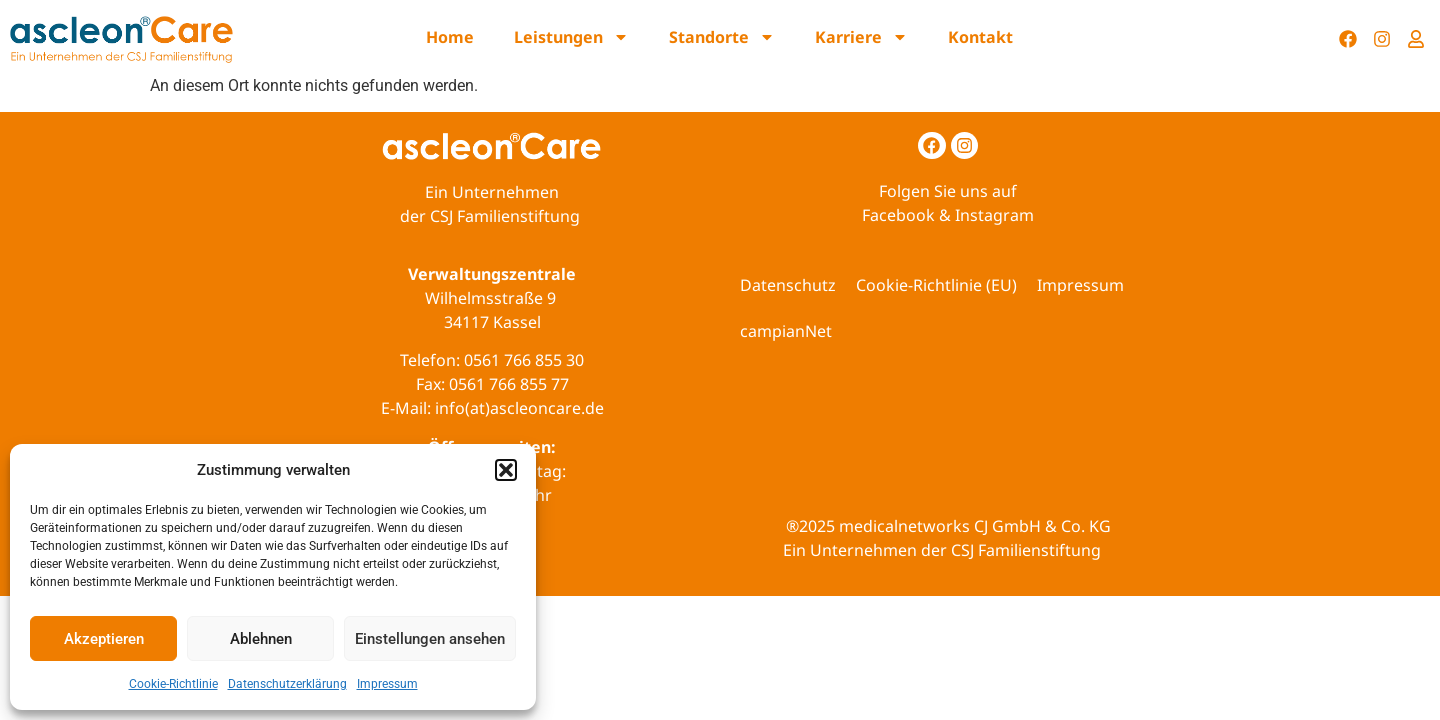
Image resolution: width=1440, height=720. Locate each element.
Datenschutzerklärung (287, 684)
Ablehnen (261, 639)
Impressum (387, 684)
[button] (506, 470)
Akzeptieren (104, 639)
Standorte (722, 37)
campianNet (786, 331)
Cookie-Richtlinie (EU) (936, 285)
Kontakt (980, 37)
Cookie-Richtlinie (173, 684)
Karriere (861, 37)
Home (450, 37)
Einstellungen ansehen (430, 639)
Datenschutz (788, 285)
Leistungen (571, 37)
